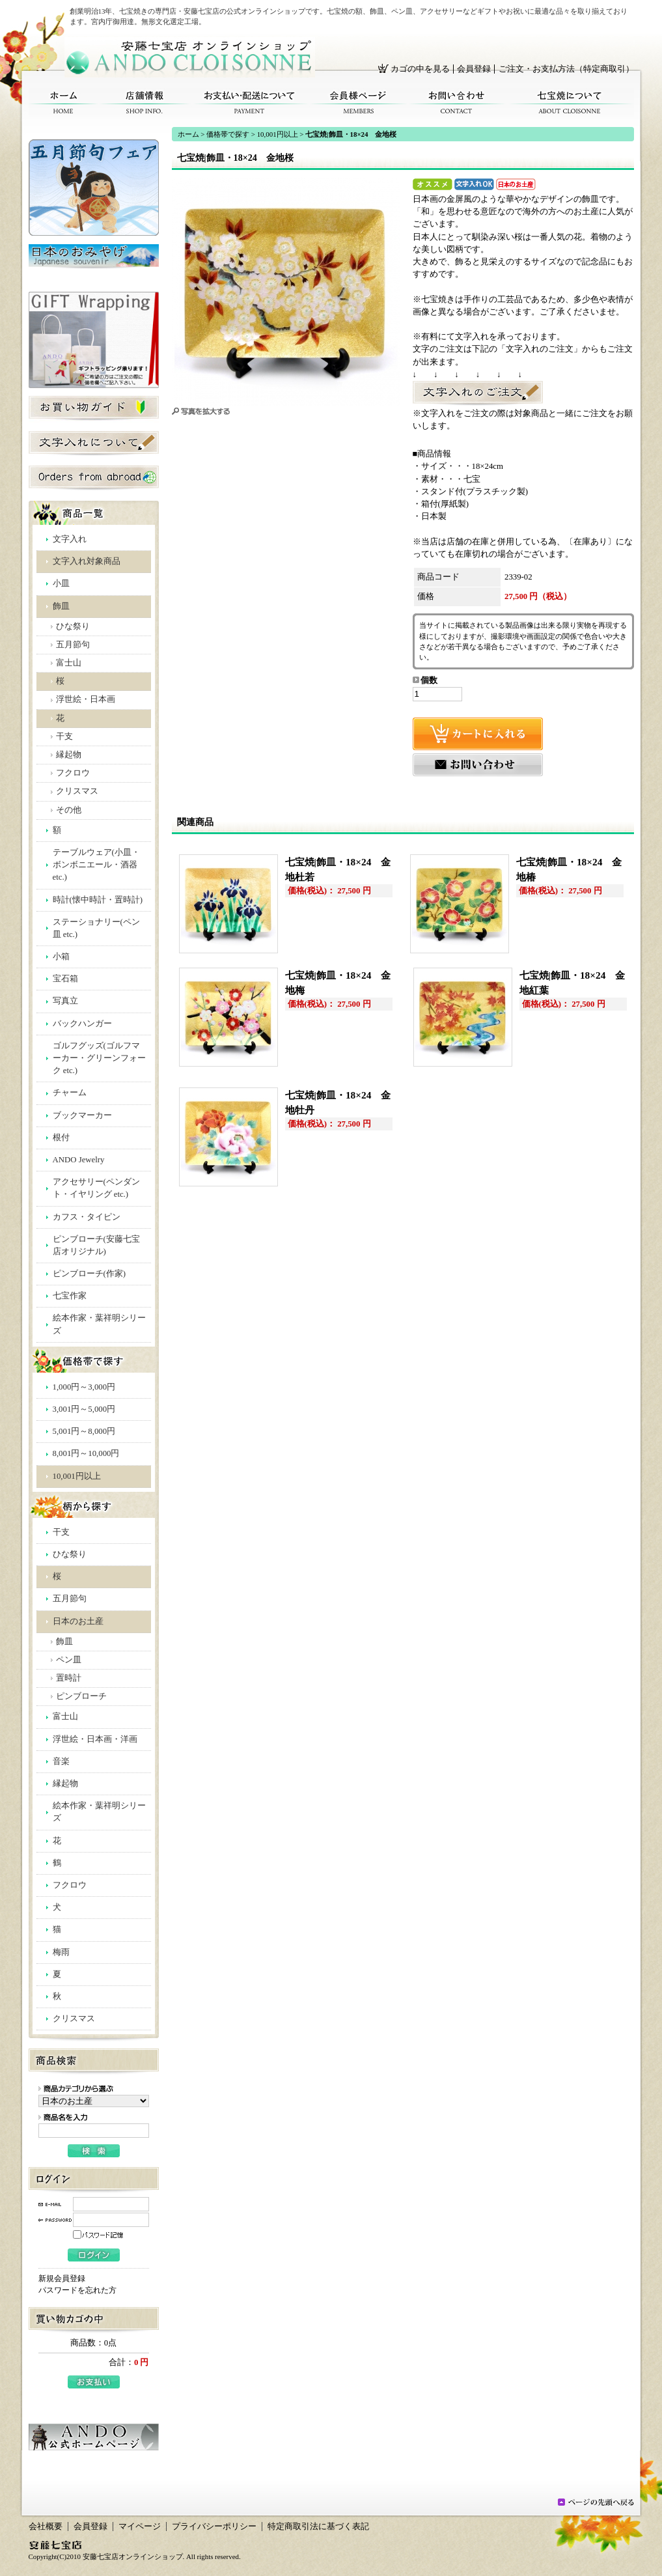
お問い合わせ (456, 102)
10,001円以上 (77, 1476)
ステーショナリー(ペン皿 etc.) (96, 928)
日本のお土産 (78, 1621)
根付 (61, 1137)
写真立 (65, 1000)
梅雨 (61, 1952)
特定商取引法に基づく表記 (318, 2526)
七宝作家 (70, 1295)
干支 (64, 736)
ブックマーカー (82, 1115)
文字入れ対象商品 (86, 561)
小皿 (61, 583)
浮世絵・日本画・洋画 (95, 1739)
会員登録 (474, 69)
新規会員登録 (61, 2278)
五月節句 (73, 644)
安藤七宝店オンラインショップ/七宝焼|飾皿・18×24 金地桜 (189, 57)
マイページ (139, 2526)
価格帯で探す (227, 134)
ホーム (63, 102)
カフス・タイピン (86, 1217)
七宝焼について (570, 102)
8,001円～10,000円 (86, 1453)
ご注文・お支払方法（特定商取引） (566, 69)
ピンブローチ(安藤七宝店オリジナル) (96, 1245)
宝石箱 (65, 978)
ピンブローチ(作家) (89, 1273)
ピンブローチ (81, 1696)
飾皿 (61, 606)
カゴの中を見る (420, 69)
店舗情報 (144, 102)
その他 (68, 810)
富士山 (68, 662)
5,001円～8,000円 (84, 1431)
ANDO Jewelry (79, 1159)
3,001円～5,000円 (84, 1409)
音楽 (61, 1761)
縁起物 (68, 754)
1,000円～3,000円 (84, 1387)
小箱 (61, 956)
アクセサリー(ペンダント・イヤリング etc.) (96, 1188)
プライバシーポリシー (214, 2526)
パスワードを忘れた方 (77, 2290)
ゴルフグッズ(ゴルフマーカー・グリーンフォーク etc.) (99, 1058)
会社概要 (45, 2526)
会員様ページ (358, 102)
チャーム (70, 1092)
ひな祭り (73, 626)
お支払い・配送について (250, 102)
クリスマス (77, 791)
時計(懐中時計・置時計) (98, 899)
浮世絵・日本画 (85, 699)
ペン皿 (68, 1659)
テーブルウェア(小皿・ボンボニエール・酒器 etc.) (96, 865)
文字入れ (70, 539)
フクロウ (73, 772)
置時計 (68, 1678)
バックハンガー (82, 1023)
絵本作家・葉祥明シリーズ (99, 1324)
